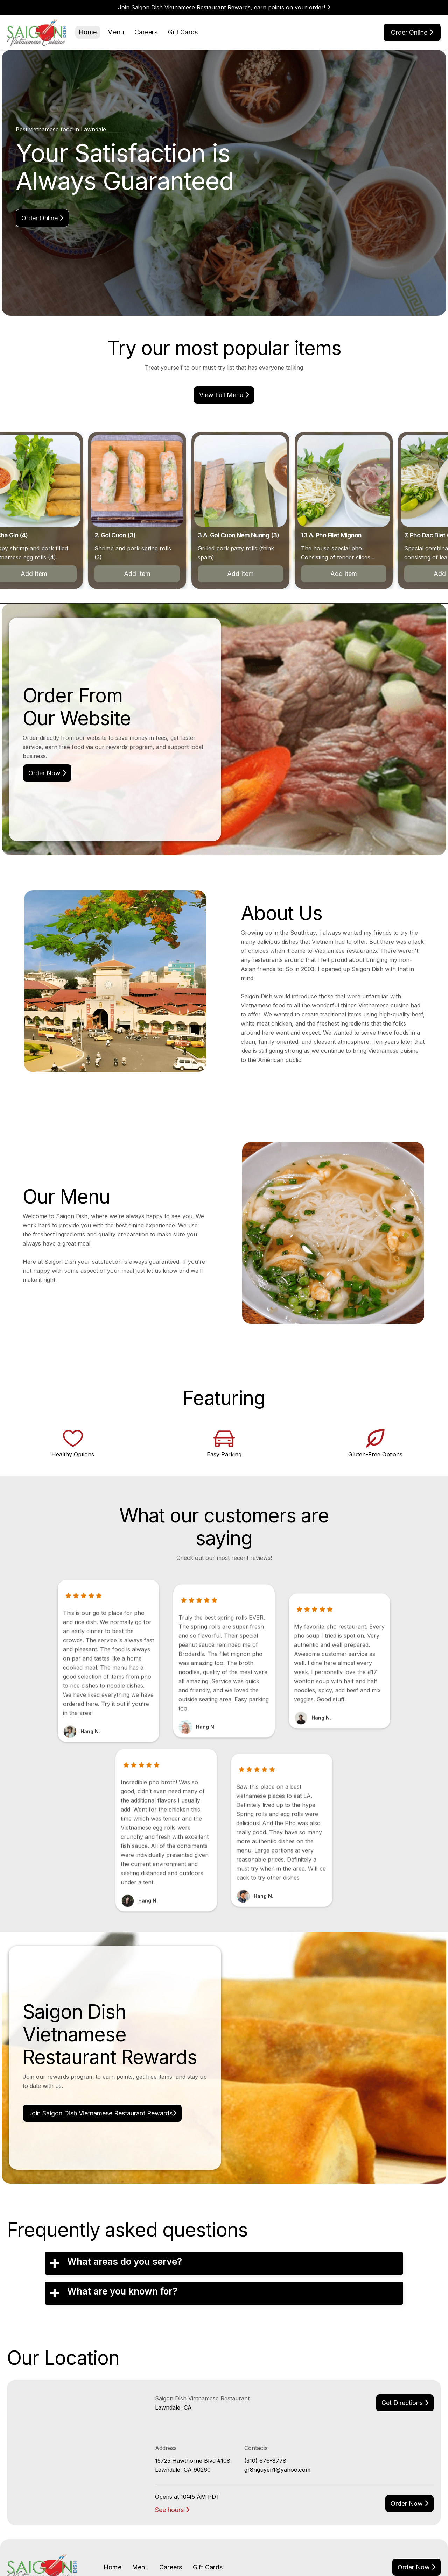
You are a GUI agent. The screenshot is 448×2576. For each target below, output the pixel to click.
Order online (412, 32)
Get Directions (405, 2402)
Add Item (141, 573)
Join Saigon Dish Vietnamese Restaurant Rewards (102, 2113)
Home (88, 32)
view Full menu (224, 395)
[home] (36, 32)
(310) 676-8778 (265, 2460)
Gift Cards (183, 32)
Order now (409, 2503)
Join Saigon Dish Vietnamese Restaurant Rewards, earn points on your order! (224, 7)
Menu (115, 32)
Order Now (47, 773)
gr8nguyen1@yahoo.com (277, 2469)
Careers (146, 32)
